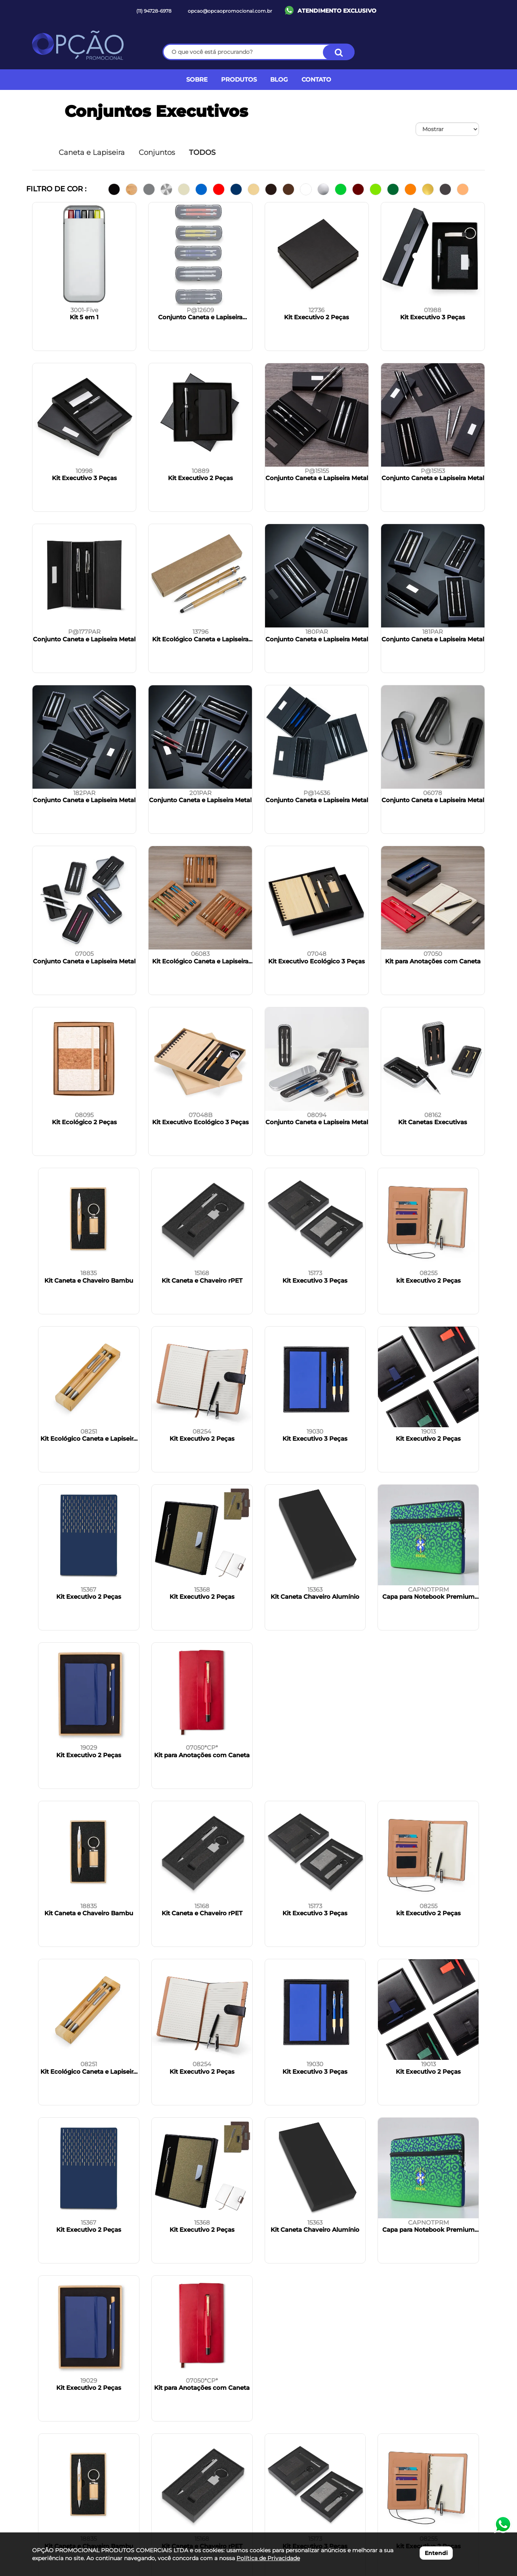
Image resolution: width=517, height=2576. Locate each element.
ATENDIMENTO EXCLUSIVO (337, 10)
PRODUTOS (239, 79)
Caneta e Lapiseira (92, 152)
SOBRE (197, 79)
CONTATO (316, 79)
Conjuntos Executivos (156, 111)
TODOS (202, 152)
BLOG (279, 79)
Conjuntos (157, 152)
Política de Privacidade (268, 2558)
